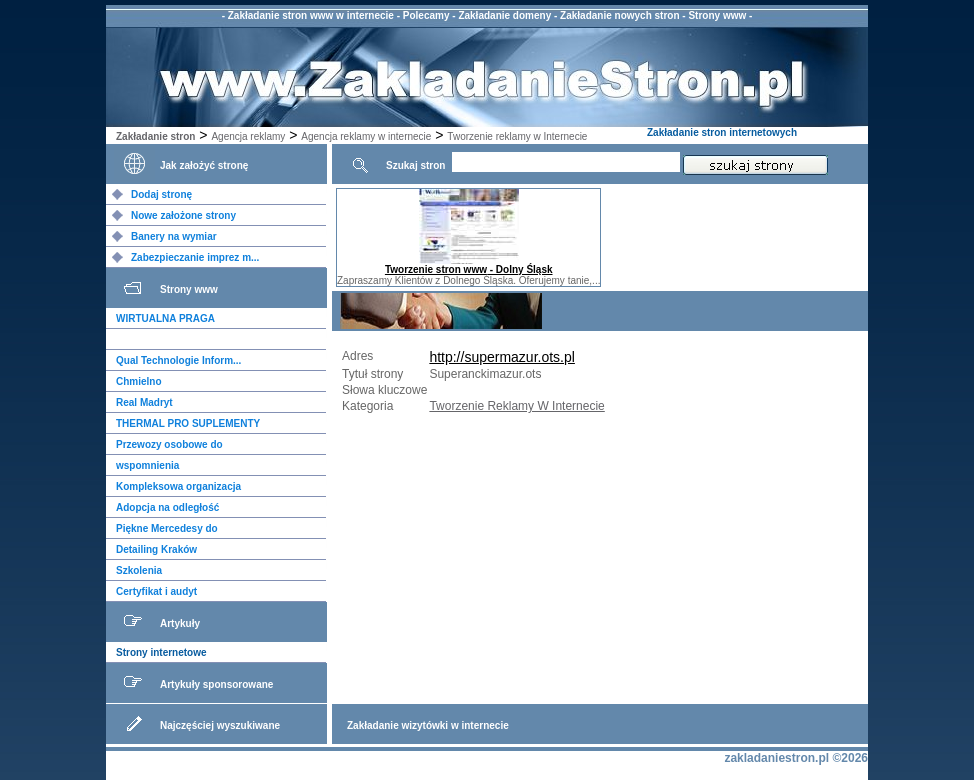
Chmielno (139, 381)
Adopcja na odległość (167, 507)
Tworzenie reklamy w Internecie (517, 136)
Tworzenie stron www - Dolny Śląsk (469, 269)
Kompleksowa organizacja (178, 486)
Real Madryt (144, 402)
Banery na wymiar (174, 236)
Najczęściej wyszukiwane (220, 725)
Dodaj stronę (161, 194)
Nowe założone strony (183, 215)
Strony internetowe (161, 652)
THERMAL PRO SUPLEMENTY (188, 423)
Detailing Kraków (156, 549)
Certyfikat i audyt (156, 591)
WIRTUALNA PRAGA (165, 318)
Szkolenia (139, 570)
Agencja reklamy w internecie (366, 136)
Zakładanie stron (155, 136)
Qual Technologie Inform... (178, 360)
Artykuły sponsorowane (216, 684)
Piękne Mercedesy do (167, 528)
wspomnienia (147, 465)
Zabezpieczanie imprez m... (195, 257)
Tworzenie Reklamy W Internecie (516, 406)
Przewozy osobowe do (169, 444)
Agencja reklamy (248, 136)
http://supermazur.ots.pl (502, 357)
